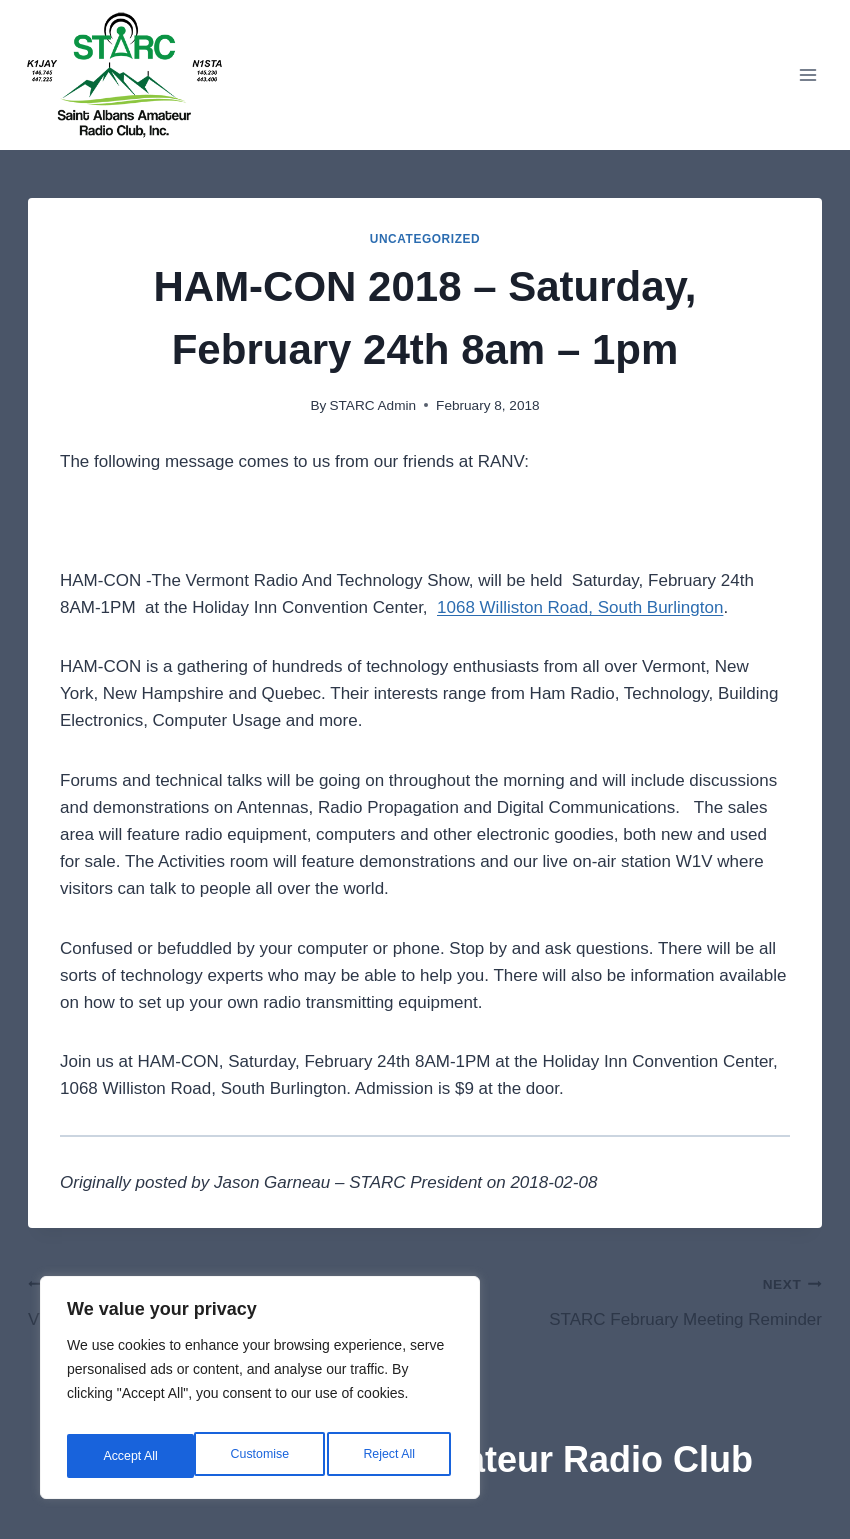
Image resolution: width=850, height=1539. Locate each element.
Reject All (262, 1456)
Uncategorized (425, 239)
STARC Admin (372, 405)
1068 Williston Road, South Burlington (580, 607)
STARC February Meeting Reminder (632, 1299)
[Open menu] (807, 74)
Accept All (391, 1456)
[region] (260, 1394)
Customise (131, 1456)
